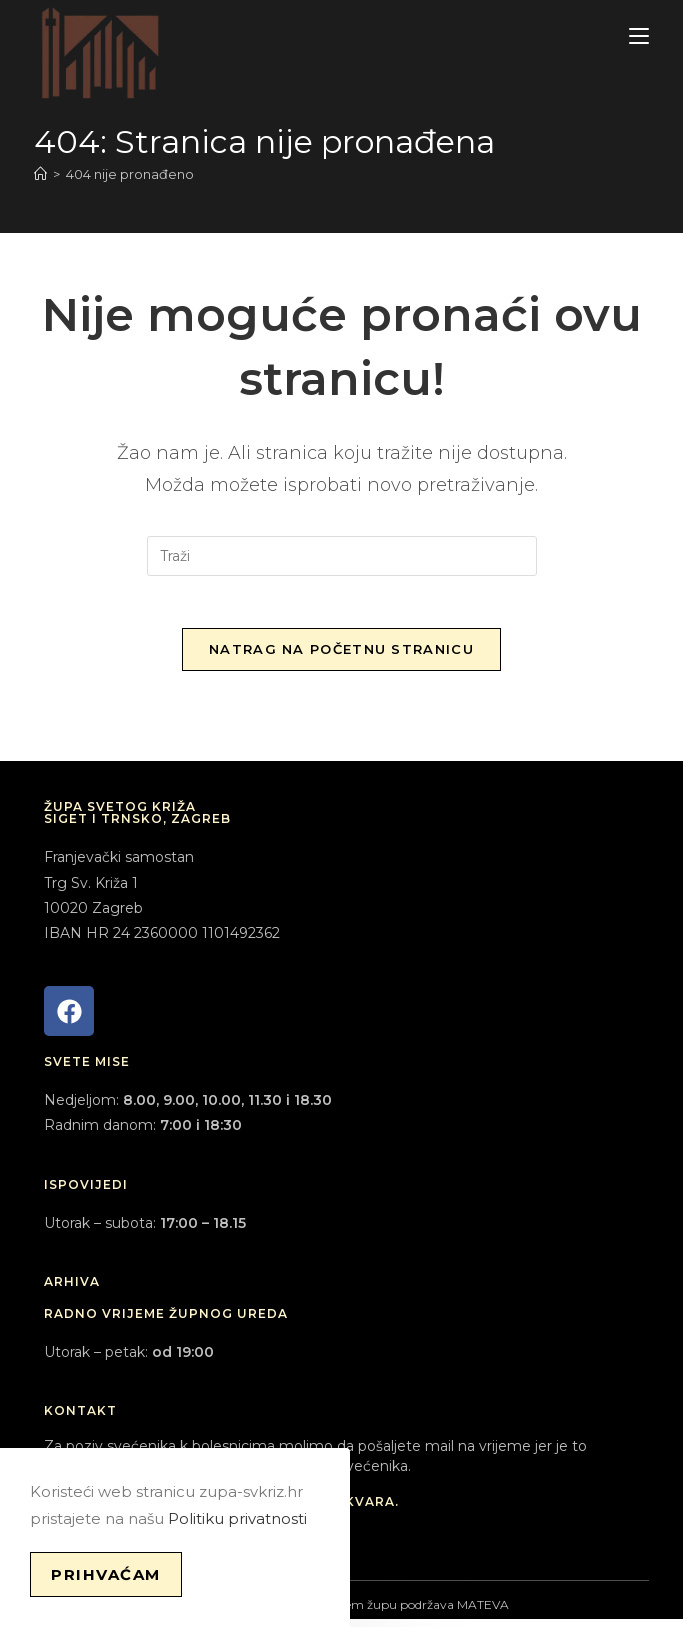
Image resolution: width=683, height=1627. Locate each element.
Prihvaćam (106, 1574)
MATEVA (483, 1612)
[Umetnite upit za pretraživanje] (342, 556)
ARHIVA (72, 1289)
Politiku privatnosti (237, 1518)
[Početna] (40, 174)
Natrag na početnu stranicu (341, 657)
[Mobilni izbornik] (639, 36)
